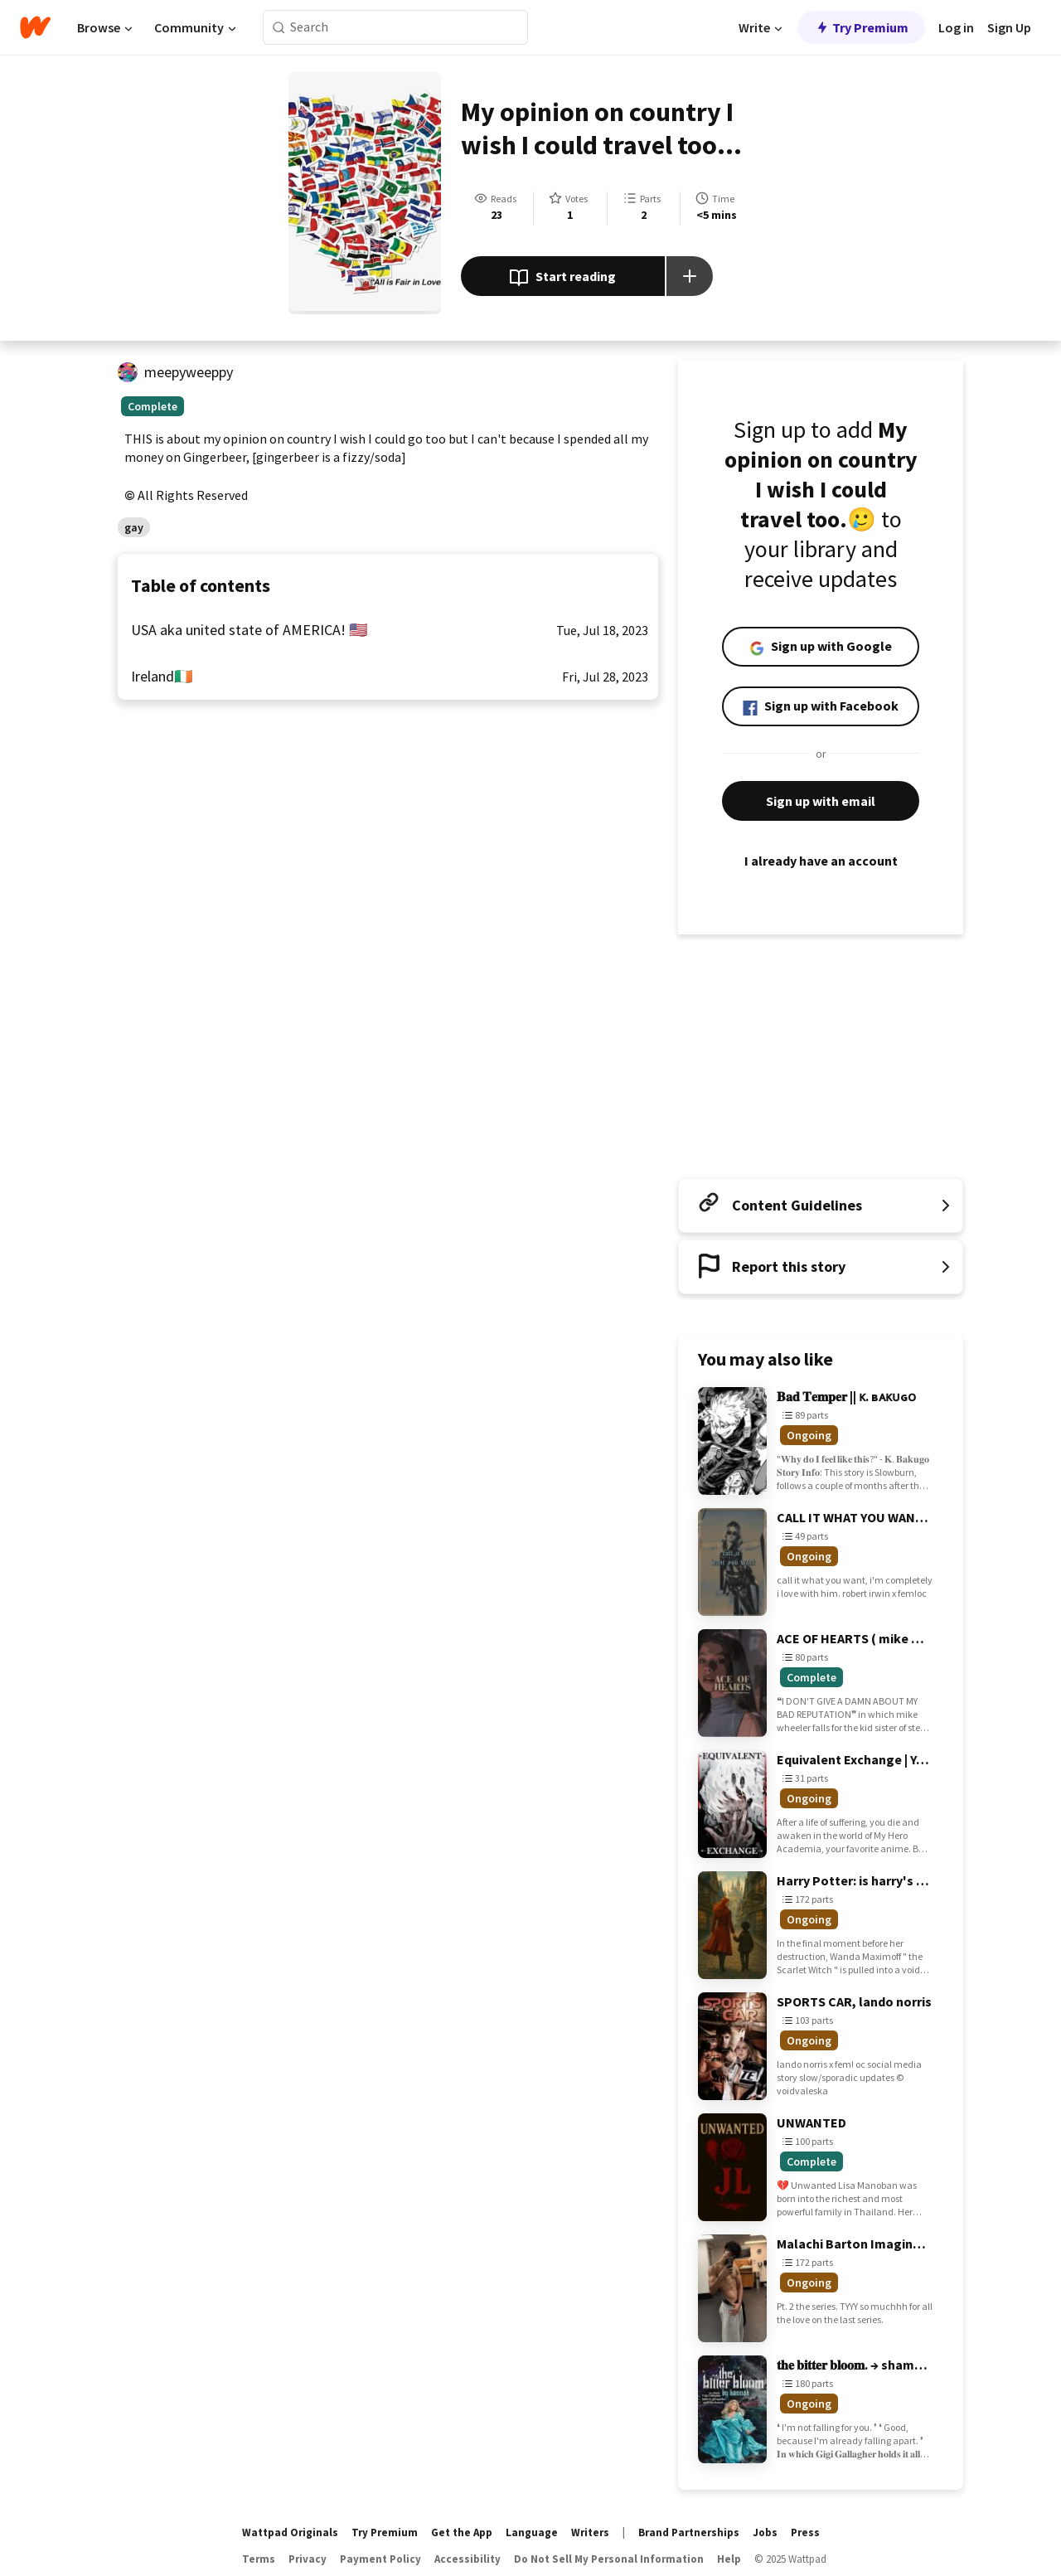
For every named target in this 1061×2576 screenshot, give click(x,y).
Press (805, 2532)
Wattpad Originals (290, 2532)
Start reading (562, 278)
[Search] (279, 28)
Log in (956, 27)
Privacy (307, 2559)
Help (729, 2559)
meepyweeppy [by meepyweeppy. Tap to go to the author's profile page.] (188, 371)
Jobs (765, 2532)
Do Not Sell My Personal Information (609, 2559)
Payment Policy (380, 2559)
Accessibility (467, 2559)
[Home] (35, 27)
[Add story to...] (689, 276)
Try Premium (861, 27)
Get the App (461, 2532)
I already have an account (820, 860)
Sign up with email (820, 801)
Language (532, 2532)
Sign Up (1009, 27)
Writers (590, 2532)
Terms (258, 2559)
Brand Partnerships (688, 2532)
